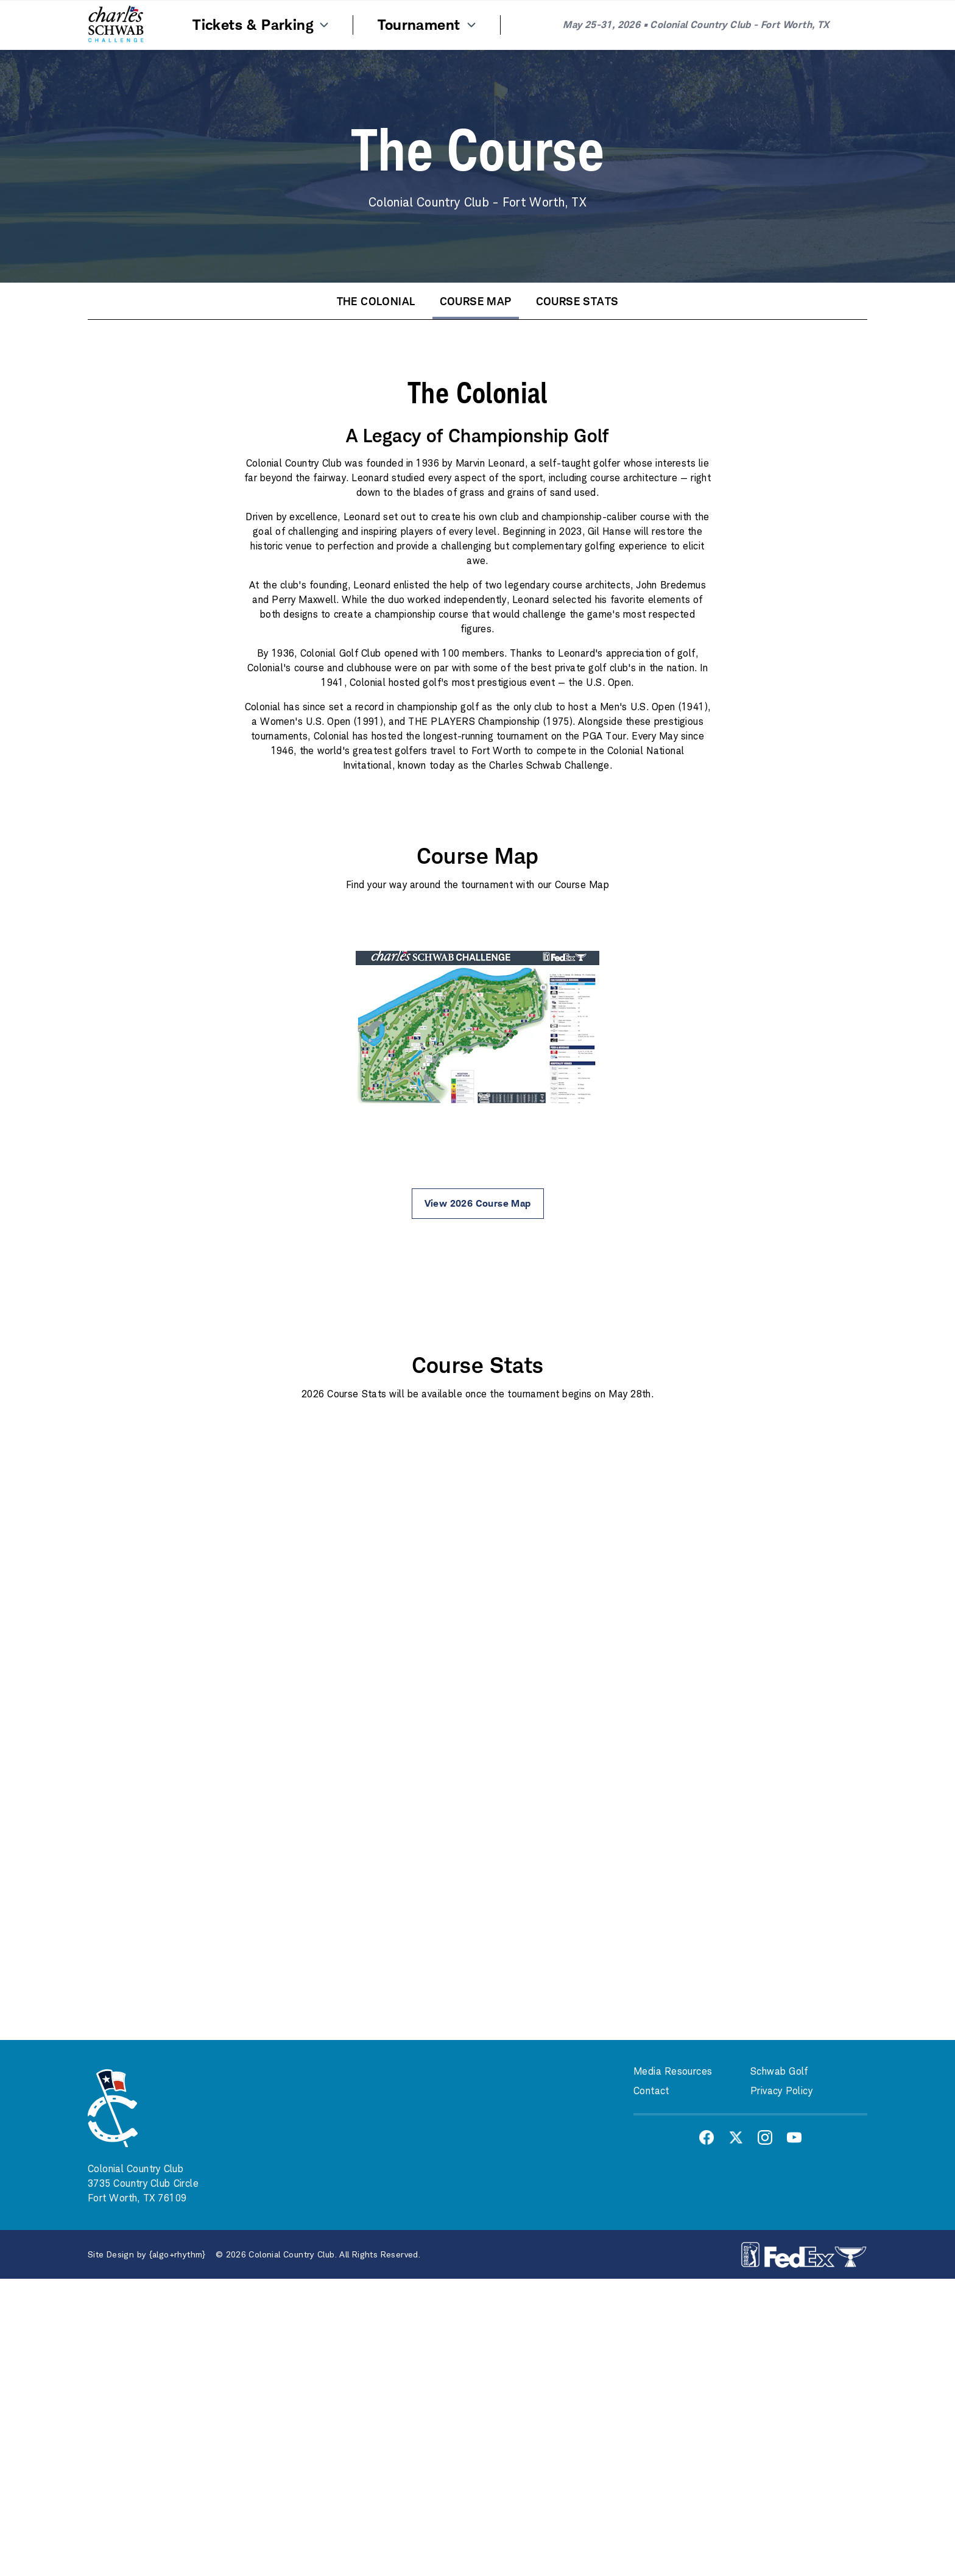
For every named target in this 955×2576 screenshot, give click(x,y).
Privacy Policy (781, 2091)
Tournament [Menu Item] (427, 25)
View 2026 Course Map (478, 1203)
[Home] (116, 24)
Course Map (476, 301)
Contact (651, 2091)
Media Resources (672, 2071)
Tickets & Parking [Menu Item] (261, 25)
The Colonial (376, 301)
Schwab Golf (779, 2071)
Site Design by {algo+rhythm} (147, 2254)
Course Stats (577, 301)
